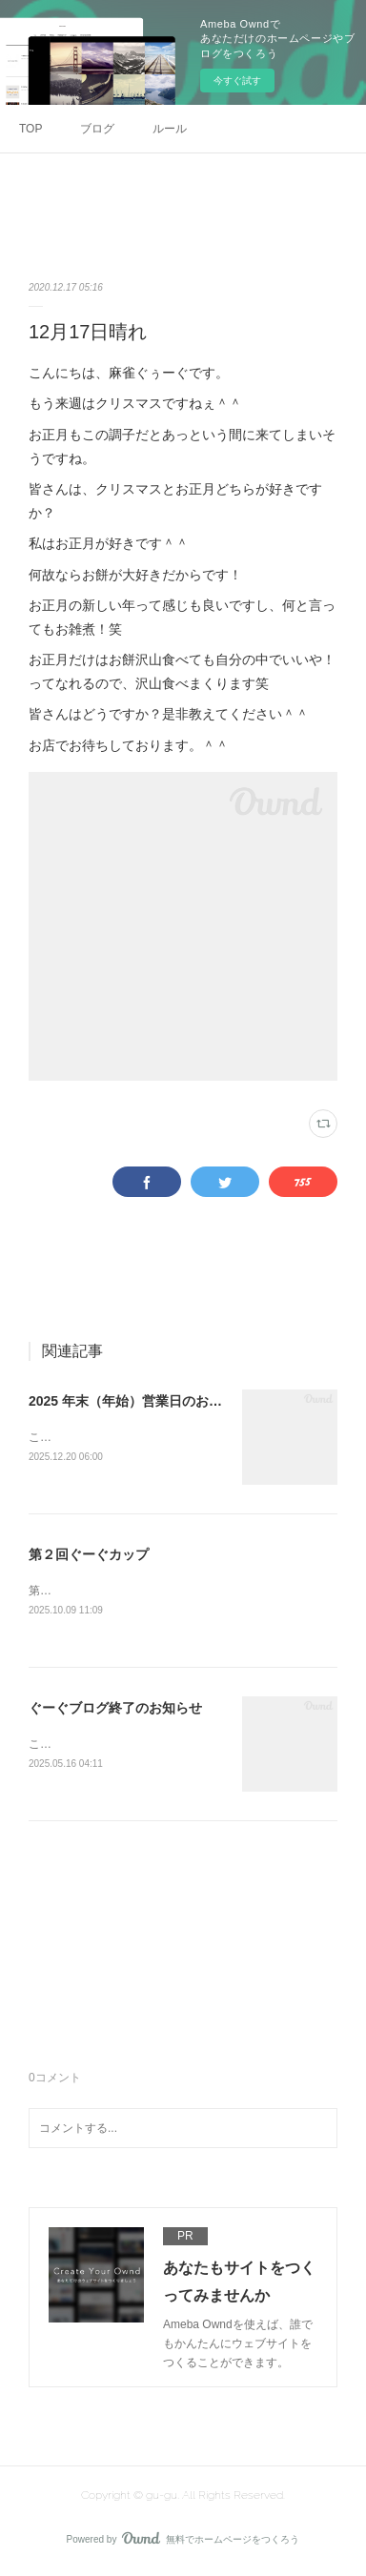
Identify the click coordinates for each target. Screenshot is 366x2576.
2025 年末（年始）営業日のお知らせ (139, 1401)
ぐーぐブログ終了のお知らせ (115, 1710)
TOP (30, 128)
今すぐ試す (237, 80)
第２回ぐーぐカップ (89, 1555)
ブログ (97, 128)
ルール (169, 128)
